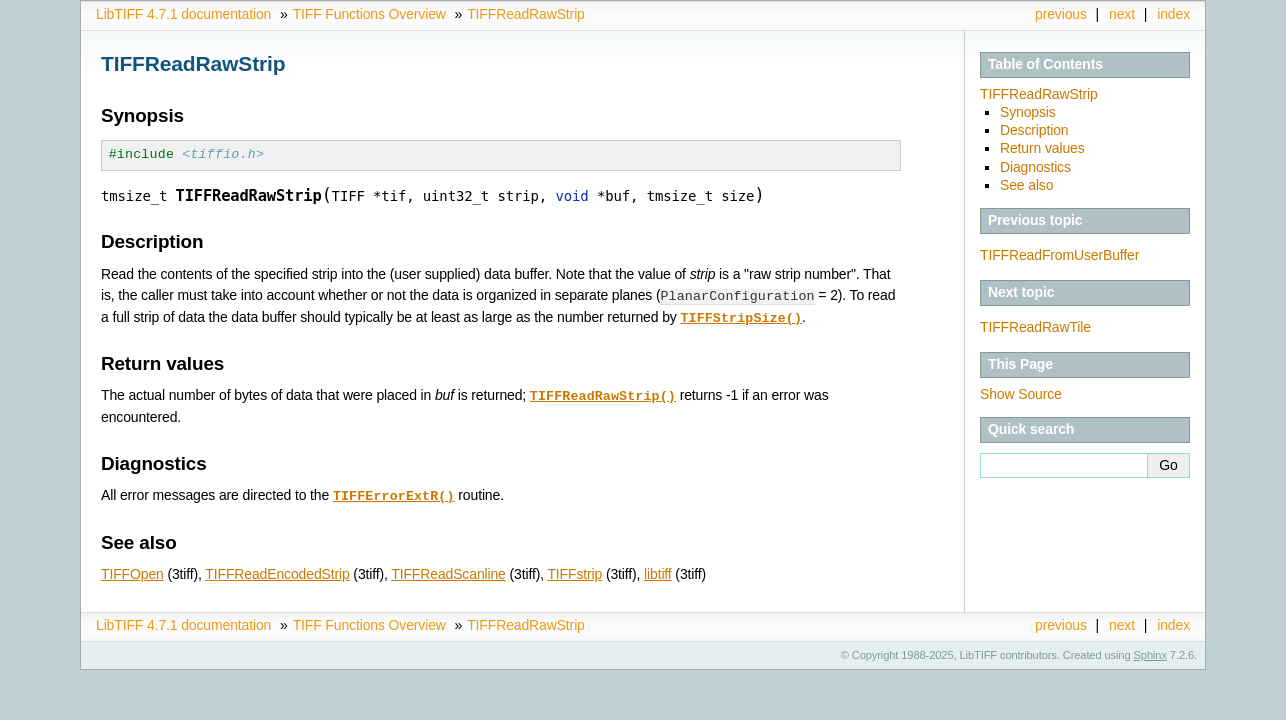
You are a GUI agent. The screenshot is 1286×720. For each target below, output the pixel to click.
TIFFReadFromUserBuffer (1059, 255)
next (1122, 14)
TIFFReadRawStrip (526, 14)
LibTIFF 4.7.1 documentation (183, 14)
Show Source (1021, 394)
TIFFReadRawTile (1035, 327)
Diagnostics (1035, 167)
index (1173, 14)
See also (1026, 185)
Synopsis (1028, 112)
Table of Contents (1045, 64)
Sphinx (1150, 651)
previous (1061, 14)
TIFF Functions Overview (369, 14)
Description (1034, 130)
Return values (1042, 148)
